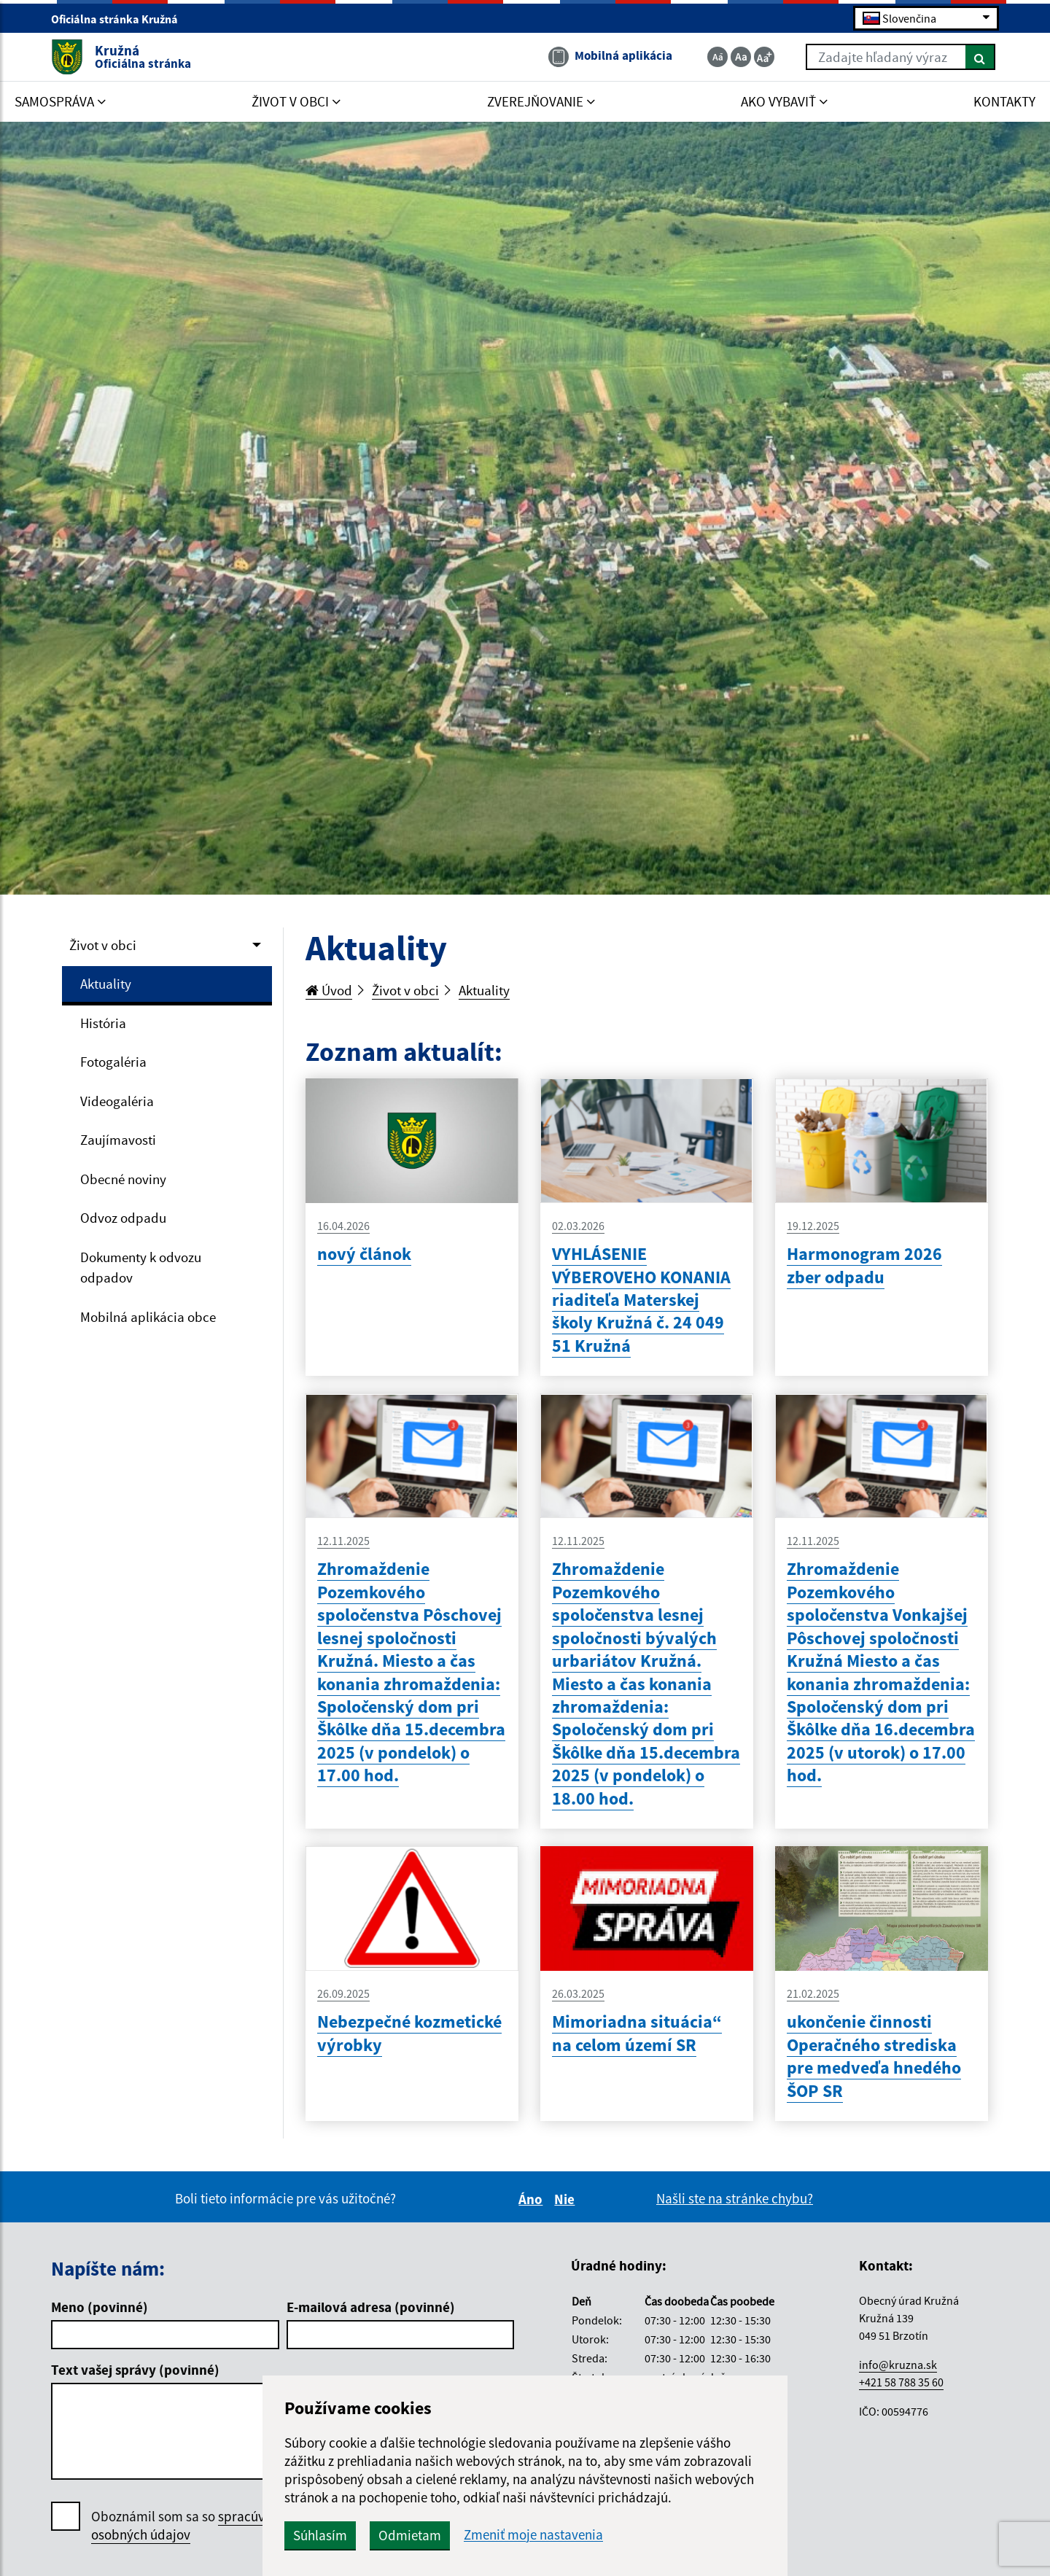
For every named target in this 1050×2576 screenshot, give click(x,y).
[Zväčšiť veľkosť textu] (764, 57)
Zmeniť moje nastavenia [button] (533, 2535)
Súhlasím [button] (320, 2535)
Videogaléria (117, 1101)
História (103, 1023)
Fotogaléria (113, 1061)
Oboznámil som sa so (193, 2525)
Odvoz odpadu (123, 1217)
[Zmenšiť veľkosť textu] (717, 57)
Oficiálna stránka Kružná (120, 19)
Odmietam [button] (409, 2535)
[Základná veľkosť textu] (741, 57)
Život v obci (102, 945)
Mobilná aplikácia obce (148, 1317)
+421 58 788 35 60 (901, 2382)
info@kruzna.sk (898, 2364)
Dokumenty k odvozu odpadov (140, 1267)
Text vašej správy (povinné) (135, 2369)
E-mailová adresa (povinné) (371, 2307)
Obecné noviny (123, 1179)
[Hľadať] (980, 57)
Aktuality (105, 983)
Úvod (329, 990)
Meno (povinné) (99, 2307)
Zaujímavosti (118, 1139)
